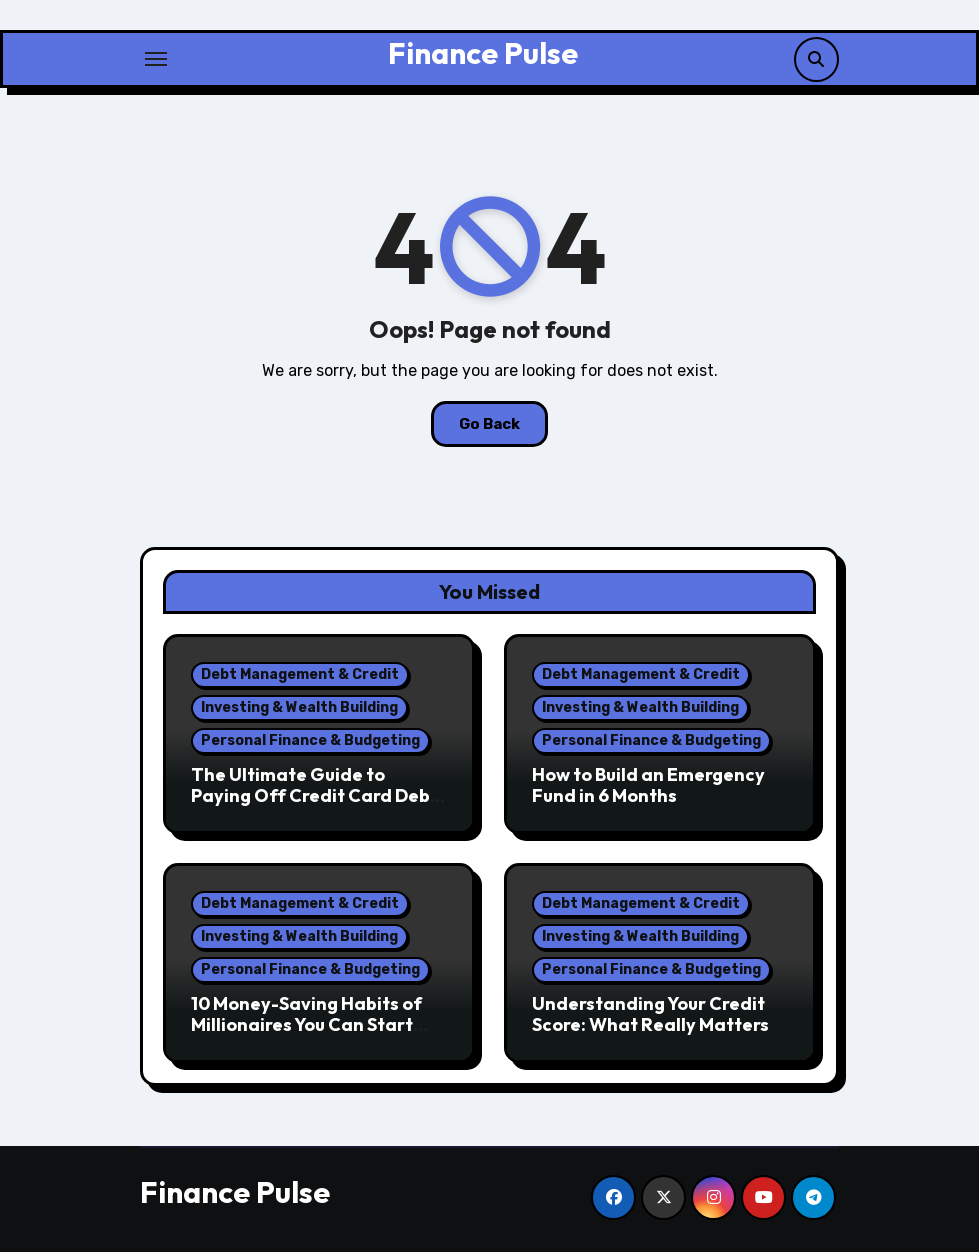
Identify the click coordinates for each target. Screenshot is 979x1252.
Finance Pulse (483, 53)
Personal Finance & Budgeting (310, 740)
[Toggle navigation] (156, 59)
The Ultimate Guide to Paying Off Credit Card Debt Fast (314, 796)
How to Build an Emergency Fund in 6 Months (648, 785)
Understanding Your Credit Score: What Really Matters (650, 1014)
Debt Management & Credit (300, 674)
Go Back (489, 424)
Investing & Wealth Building (299, 707)
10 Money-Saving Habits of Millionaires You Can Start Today (306, 1025)
